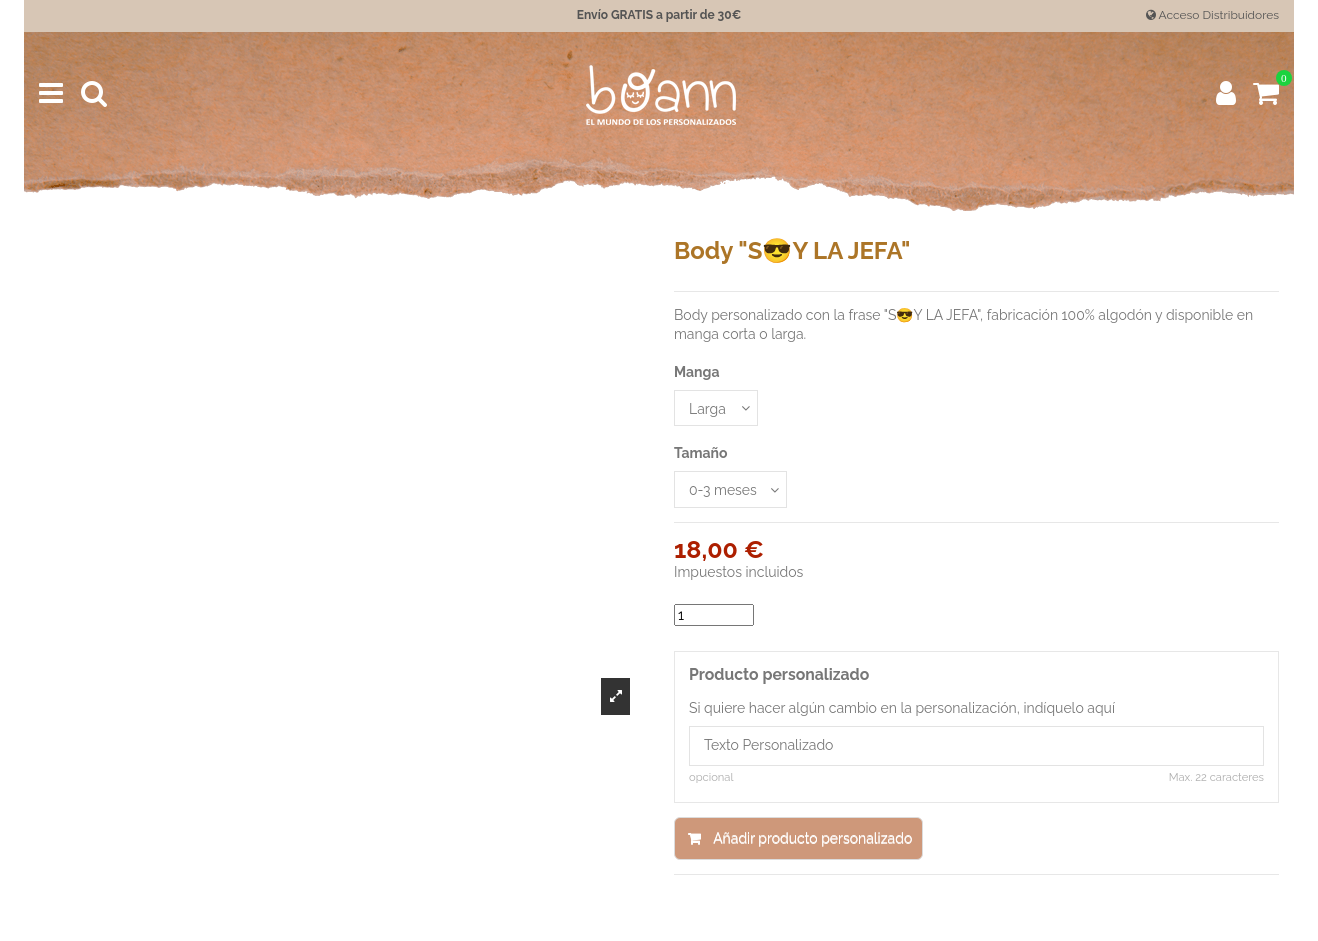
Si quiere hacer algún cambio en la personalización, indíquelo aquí (902, 708)
